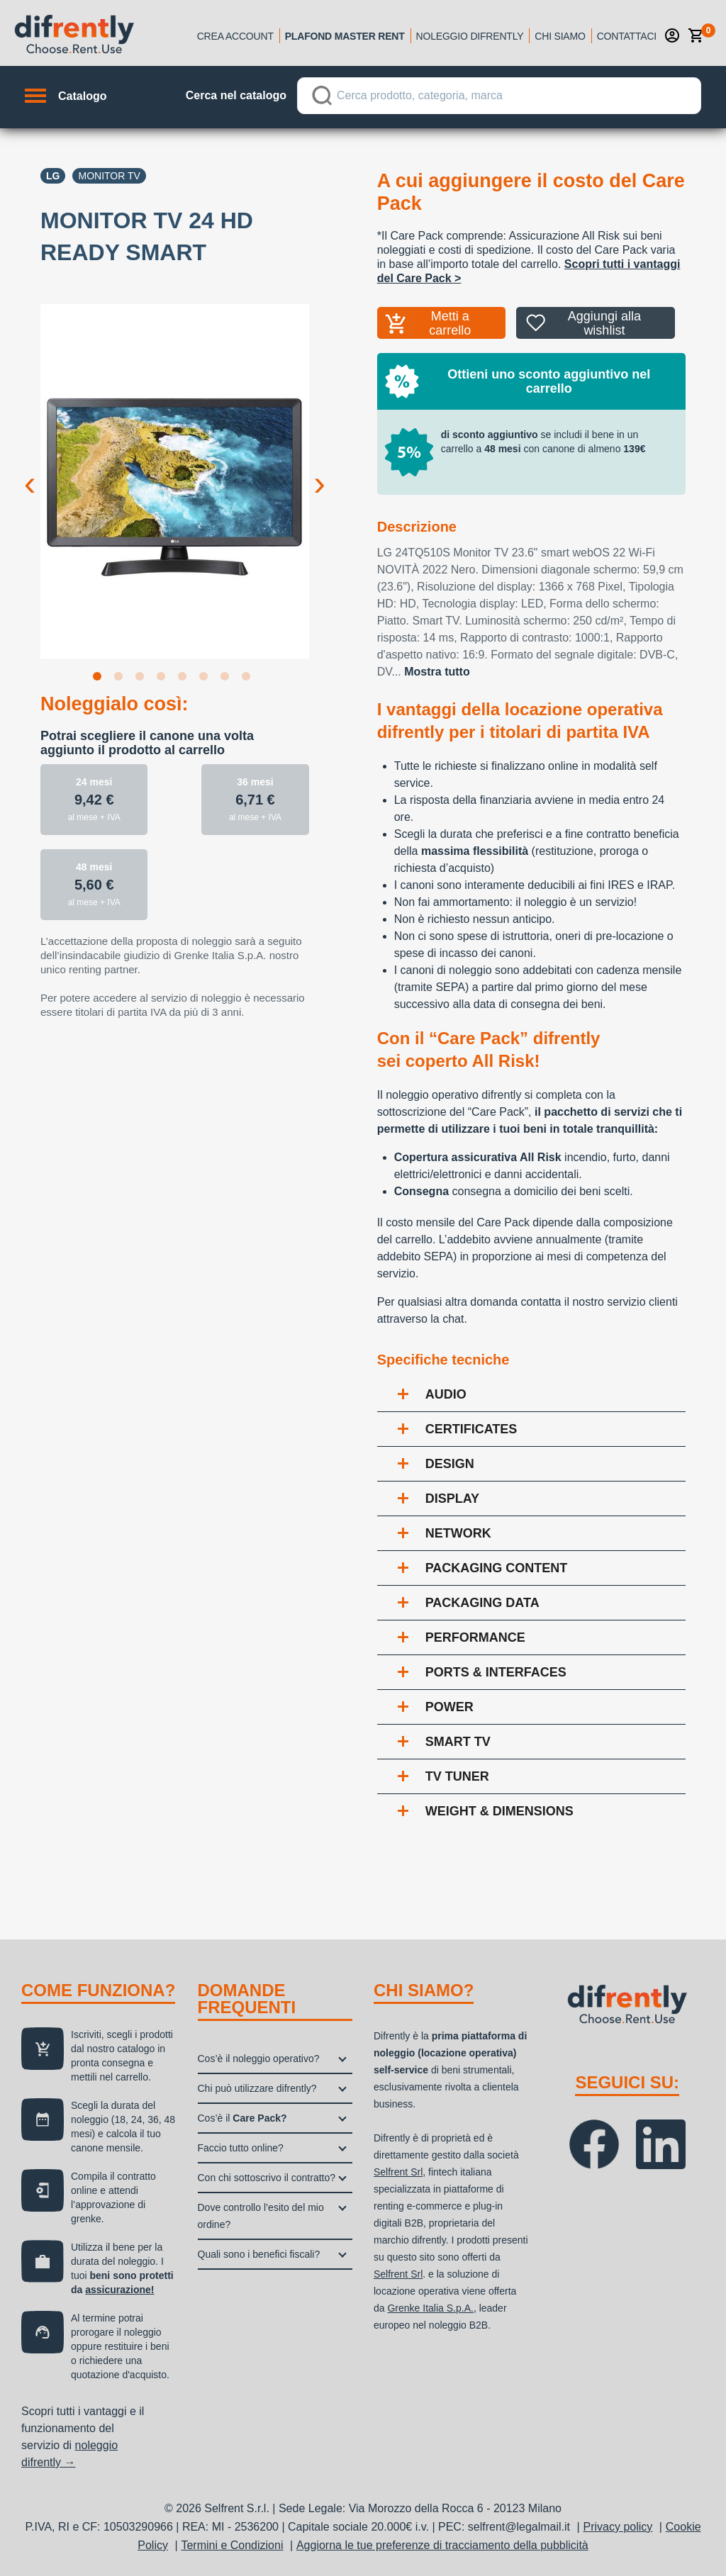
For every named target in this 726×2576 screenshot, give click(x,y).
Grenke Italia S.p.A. (430, 2308)
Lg (53, 175)
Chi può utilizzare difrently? (257, 2088)
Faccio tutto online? (241, 2148)
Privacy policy (618, 2527)
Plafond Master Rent (345, 36)
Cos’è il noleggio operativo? (259, 2058)
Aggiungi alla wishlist (604, 323)
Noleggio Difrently (470, 36)
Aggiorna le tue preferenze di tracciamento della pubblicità (442, 2545)
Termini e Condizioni (232, 2545)
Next (320, 472)
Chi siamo (560, 36)
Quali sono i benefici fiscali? (259, 2254)
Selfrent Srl (398, 2172)
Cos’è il (242, 2118)
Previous (30, 472)
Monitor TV (109, 175)
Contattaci (627, 36)
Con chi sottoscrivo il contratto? (267, 2177)
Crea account (235, 36)
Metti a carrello (450, 323)
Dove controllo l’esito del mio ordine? (261, 2216)
